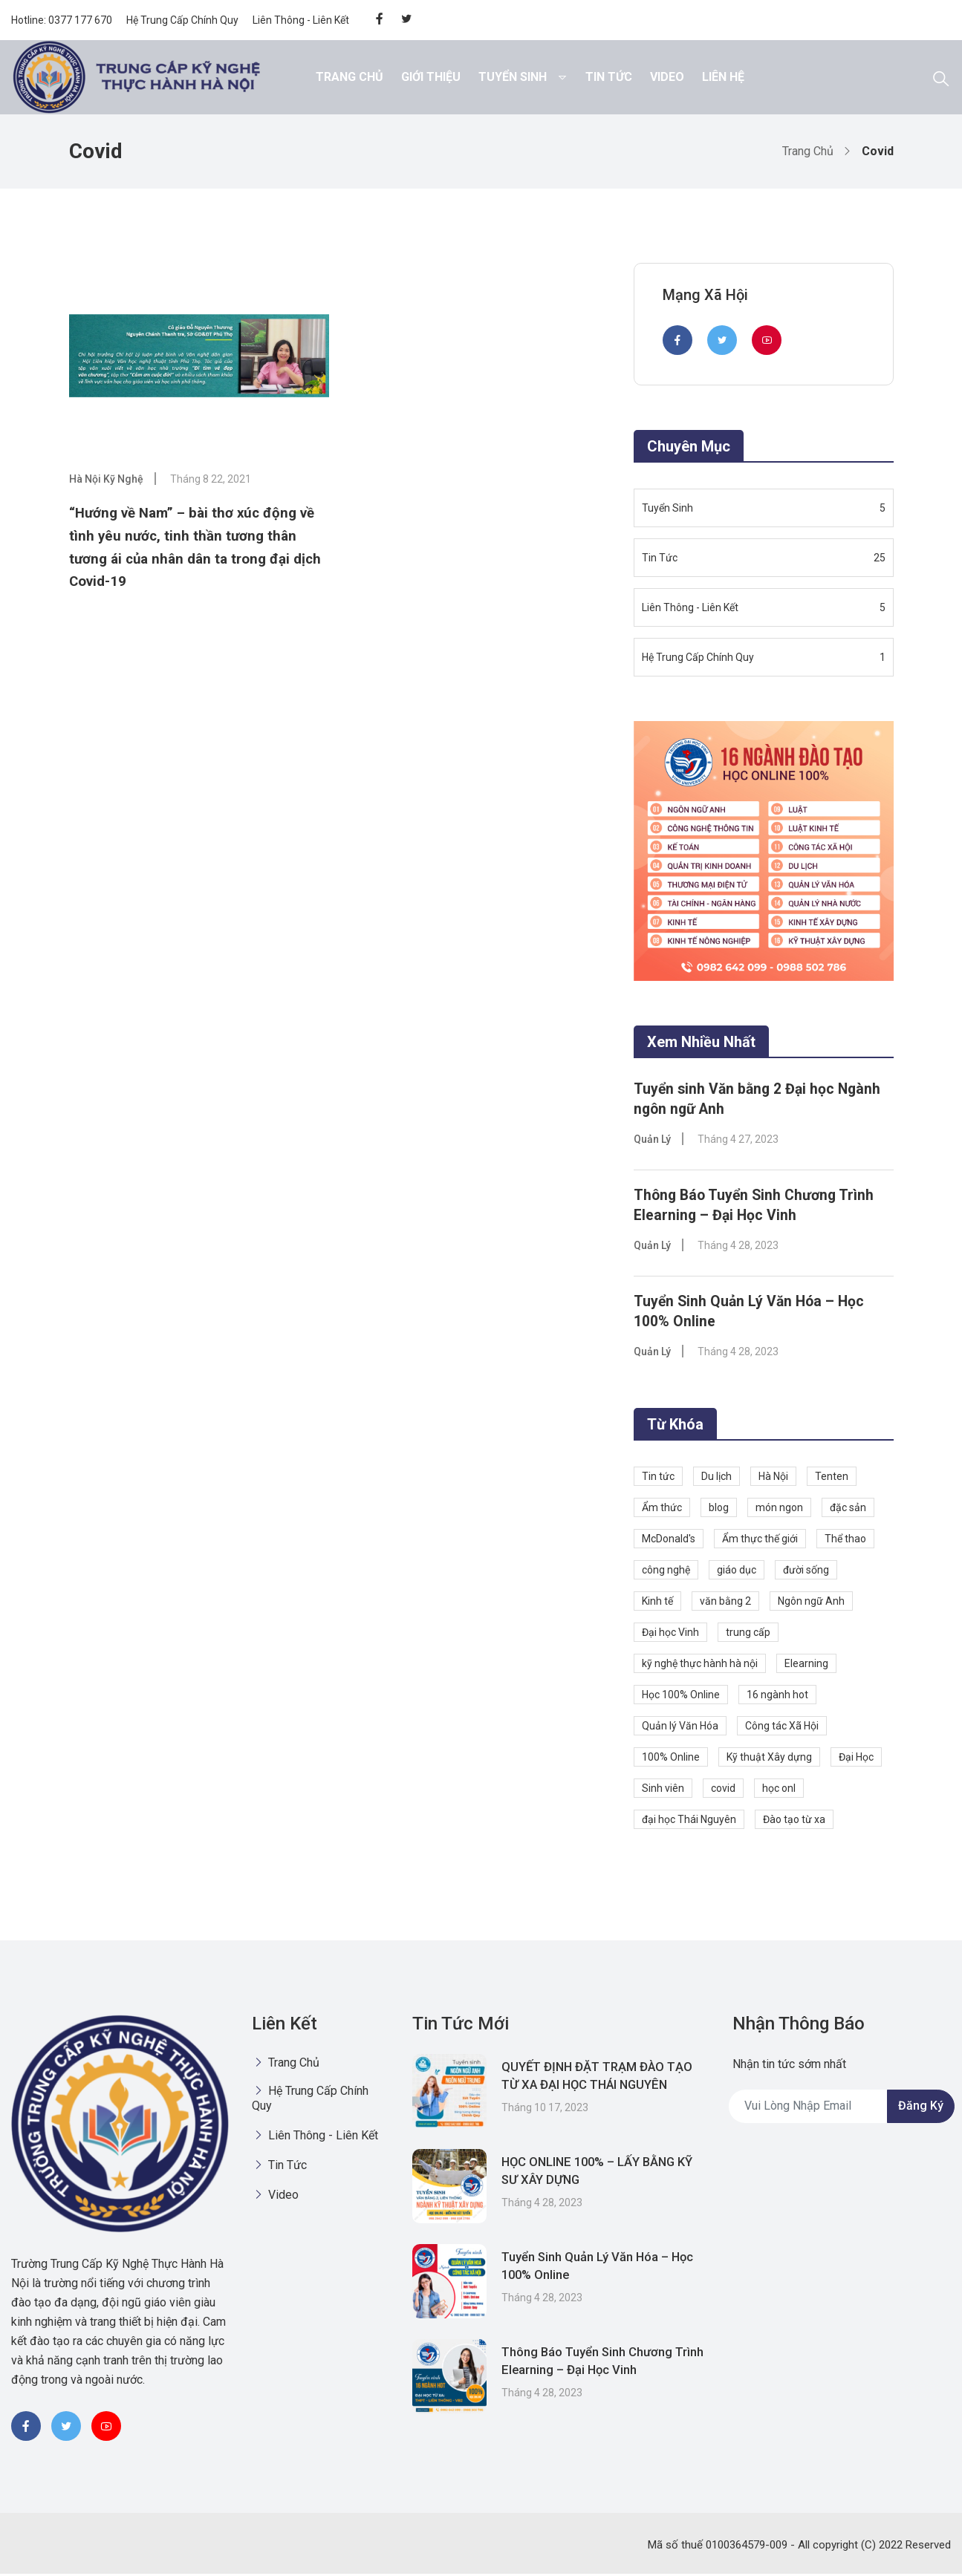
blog (719, 1510)
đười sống (806, 1572)
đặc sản (848, 1510)
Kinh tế (657, 1603)
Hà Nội (773, 1478)
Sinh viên (663, 1790)
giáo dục (736, 1572)
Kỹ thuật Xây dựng (769, 1759)
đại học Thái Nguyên (689, 1821)
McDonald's (668, 1541)
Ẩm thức (662, 1510)
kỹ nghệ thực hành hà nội (700, 1666)
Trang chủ (349, 77)
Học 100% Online (681, 1697)
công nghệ (666, 1572)
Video (667, 77)
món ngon (779, 1510)
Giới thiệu (431, 77)
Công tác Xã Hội (782, 1728)
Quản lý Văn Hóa (680, 1728)
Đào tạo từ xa (794, 1821)
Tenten (831, 1478)
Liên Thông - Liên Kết (301, 20)
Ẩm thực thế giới (760, 1541)
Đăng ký (920, 2108)
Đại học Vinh (670, 1634)
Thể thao (845, 1541)
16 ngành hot (777, 1697)
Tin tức (658, 1478)
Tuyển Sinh (512, 77)
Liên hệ (723, 77)
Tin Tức (608, 77)
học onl (779, 1790)
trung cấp (748, 1634)
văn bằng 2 (725, 1603)
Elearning (806, 1666)
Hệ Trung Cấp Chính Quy (182, 20)
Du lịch (716, 1478)
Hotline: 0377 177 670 (61, 20)
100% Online (671, 1759)
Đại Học (856, 1759)
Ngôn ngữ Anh (811, 1603)
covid (723, 1790)
